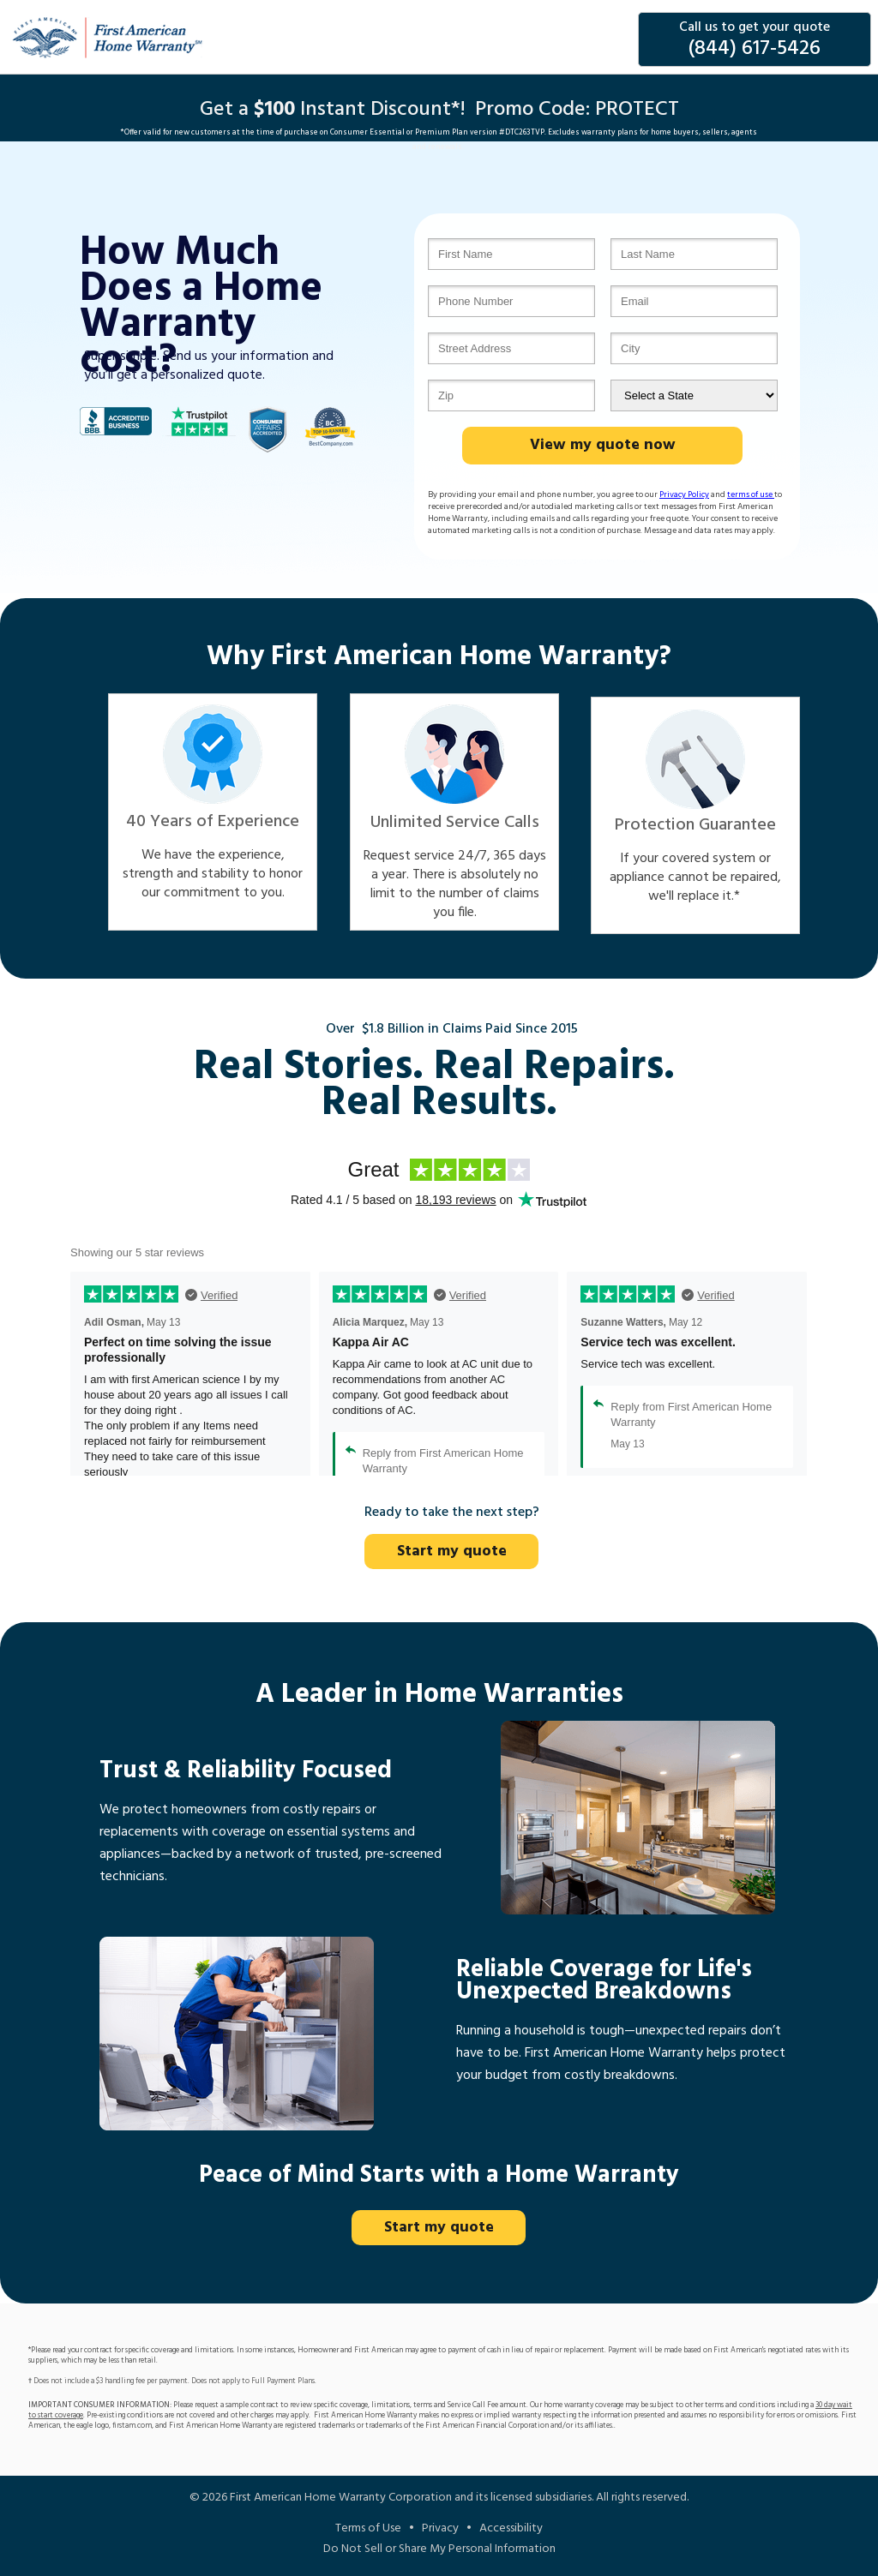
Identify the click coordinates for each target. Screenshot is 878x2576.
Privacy (440, 2528)
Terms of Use (368, 2528)
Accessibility (511, 2528)
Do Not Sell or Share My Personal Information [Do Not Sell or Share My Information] (439, 2549)
